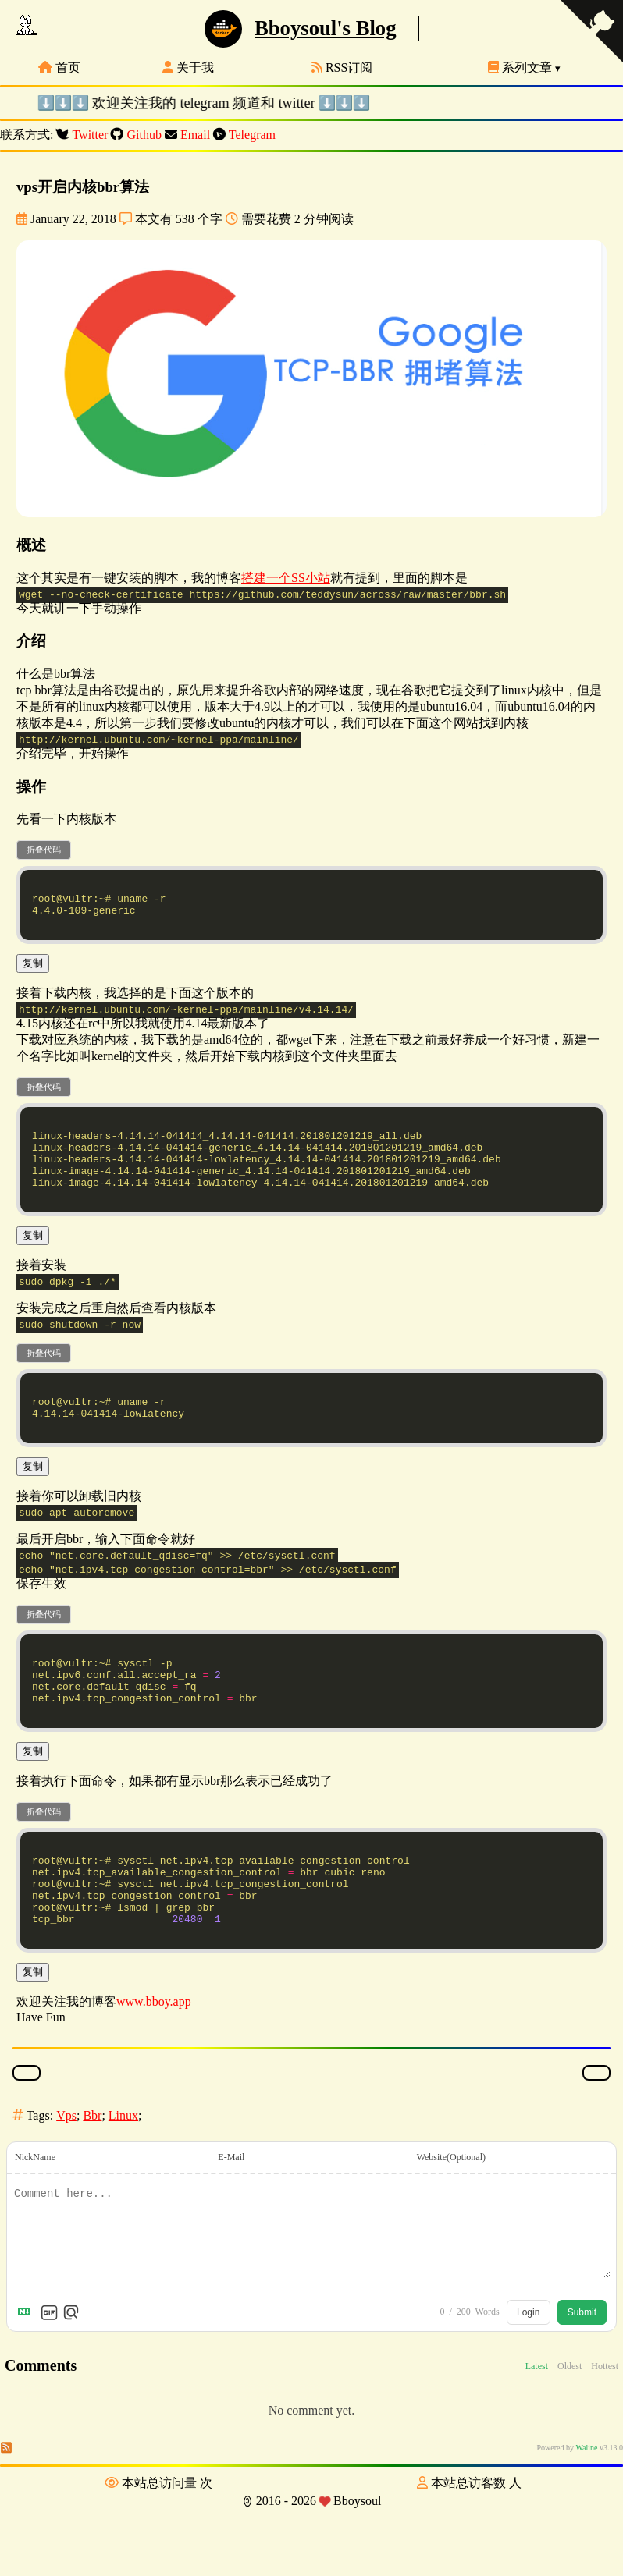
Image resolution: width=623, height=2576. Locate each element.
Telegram (245, 134)
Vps (66, 2183)
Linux (123, 2183)
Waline (586, 2515)
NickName (35, 2224)
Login (528, 2380)
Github (138, 134)
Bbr (92, 2183)
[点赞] (26, 2140)
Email (189, 134)
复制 (33, 972)
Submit (582, 2380)
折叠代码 (44, 849)
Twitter (84, 134)
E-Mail (231, 2224)
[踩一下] (596, 2140)
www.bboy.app (153, 2069)
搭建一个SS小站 (285, 577)
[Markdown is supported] (27, 2380)
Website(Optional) (451, 2224)
